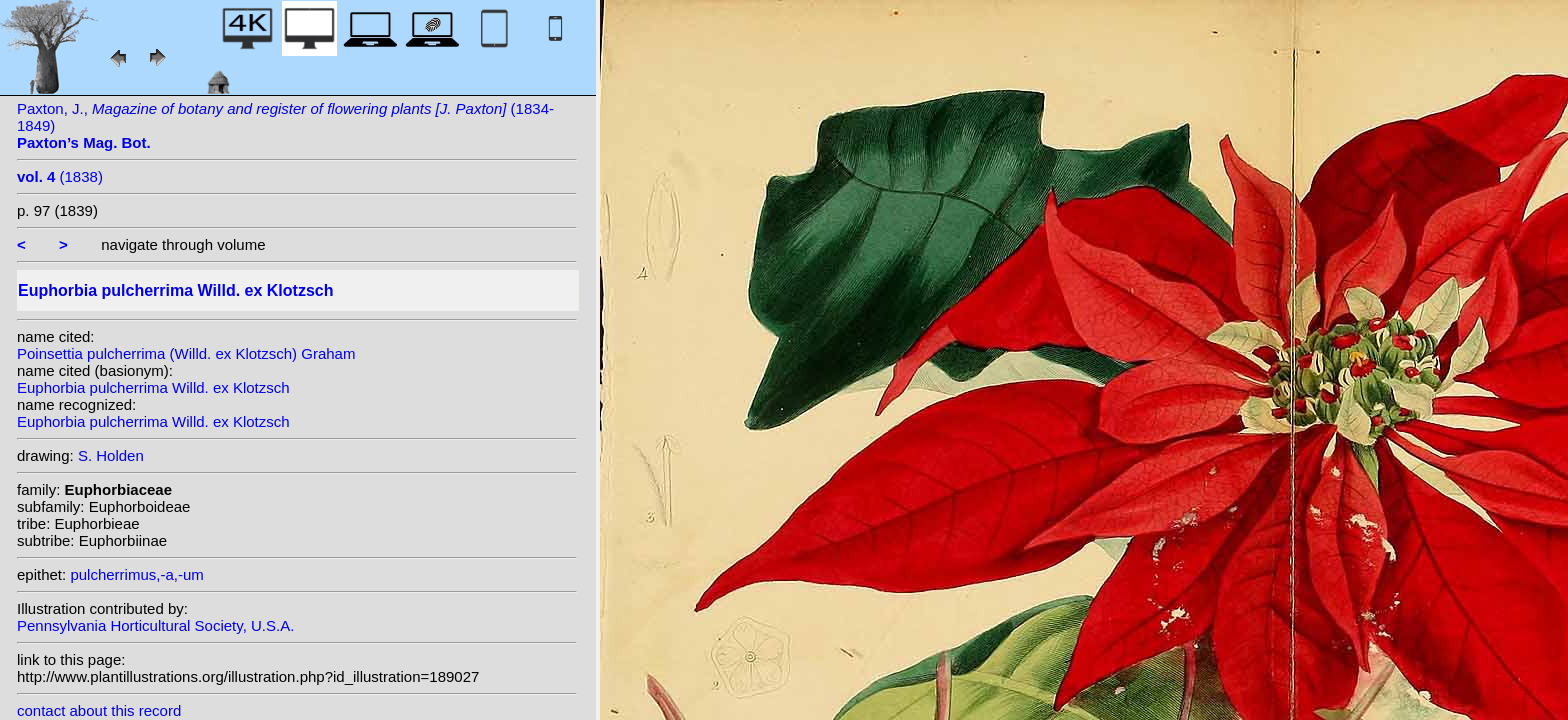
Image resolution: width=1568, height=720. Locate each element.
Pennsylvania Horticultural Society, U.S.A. (155, 625)
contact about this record (99, 710)
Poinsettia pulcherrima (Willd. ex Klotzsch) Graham (186, 353)
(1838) (60, 176)
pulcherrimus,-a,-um (136, 574)
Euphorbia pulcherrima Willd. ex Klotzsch (153, 387)
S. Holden (111, 455)
